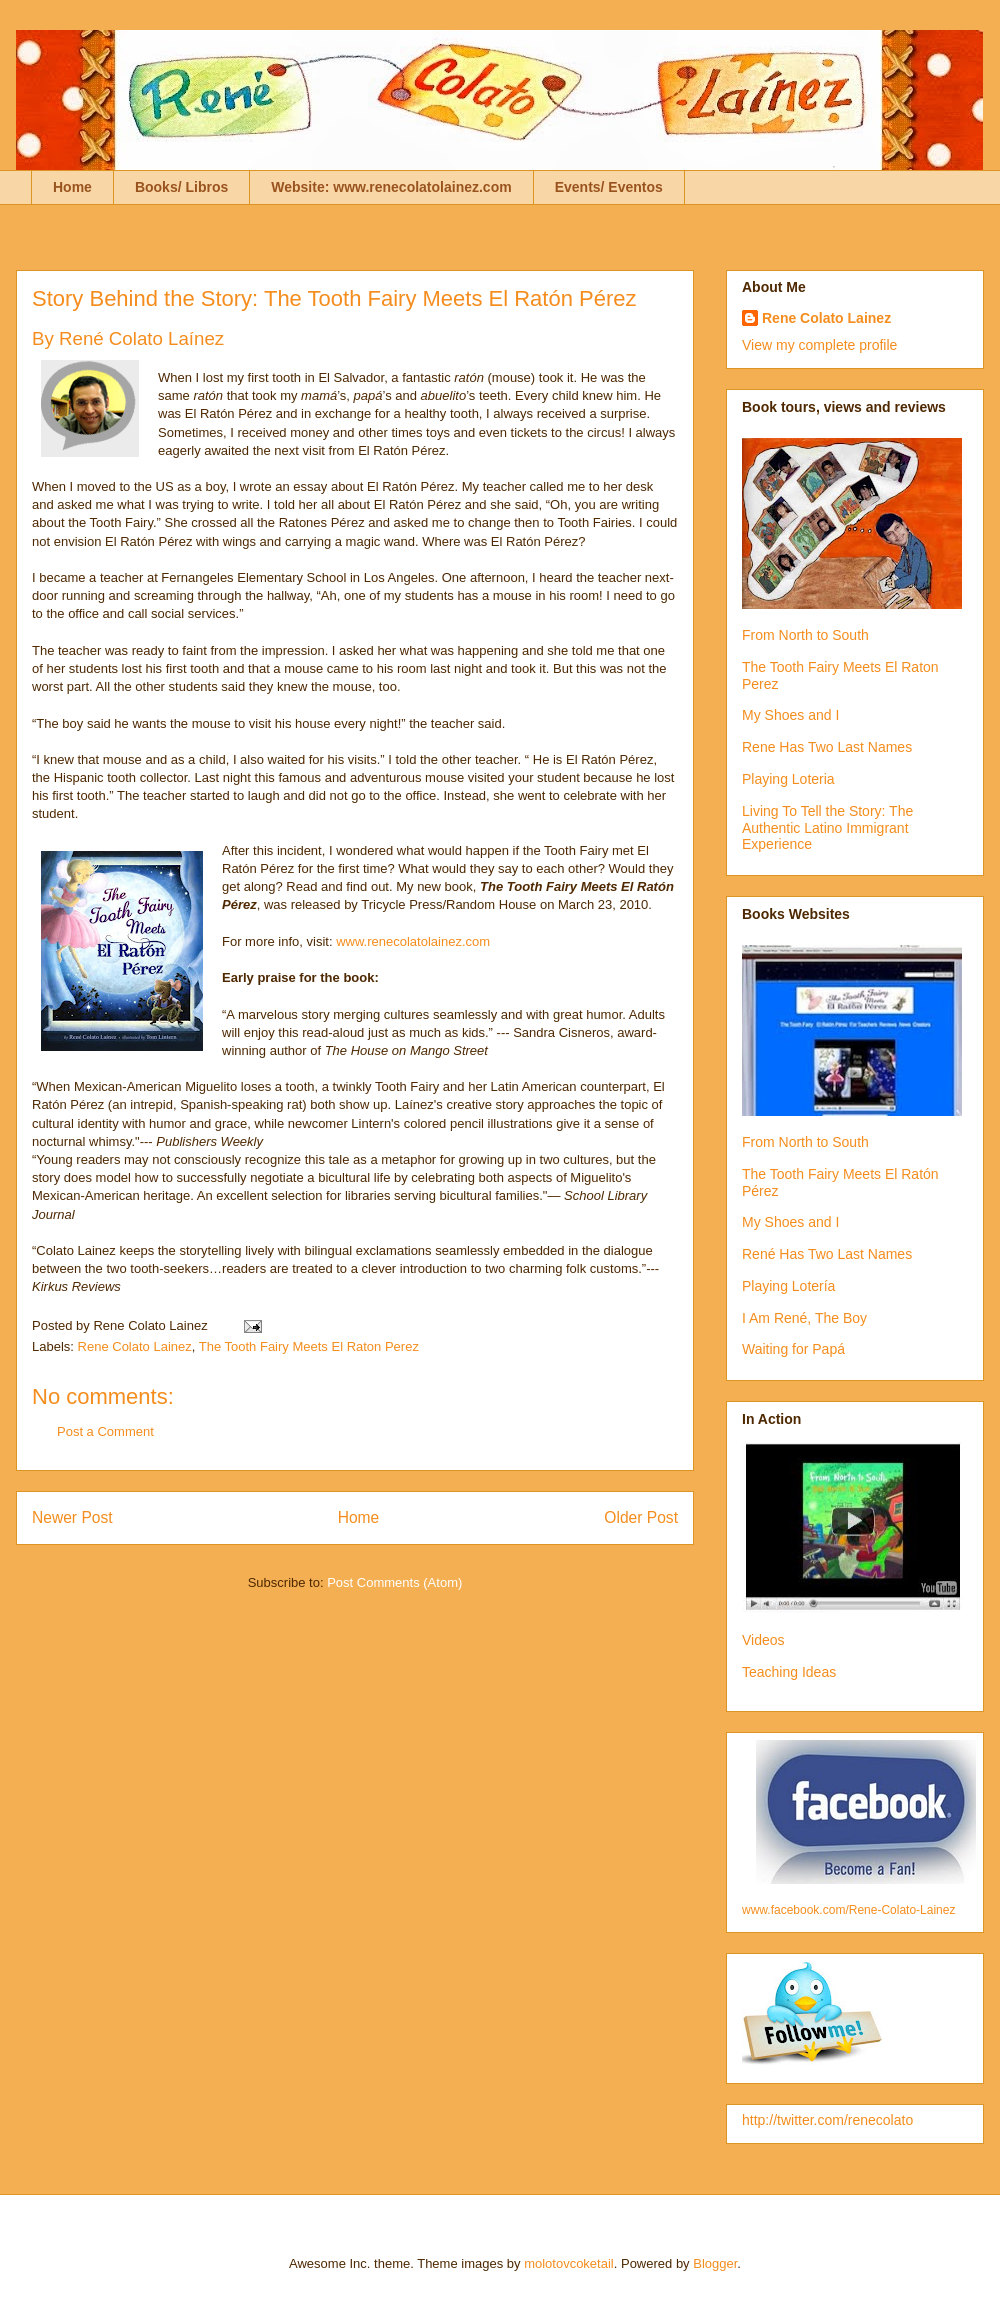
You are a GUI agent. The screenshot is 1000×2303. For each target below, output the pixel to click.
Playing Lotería (788, 1286)
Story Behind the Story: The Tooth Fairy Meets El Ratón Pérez (334, 298)
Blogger (715, 2263)
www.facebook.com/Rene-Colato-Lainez (848, 1910)
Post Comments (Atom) (394, 1582)
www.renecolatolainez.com (412, 941)
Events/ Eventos (609, 187)
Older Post (641, 1517)
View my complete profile (819, 345)
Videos (763, 1640)
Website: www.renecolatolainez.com (391, 187)
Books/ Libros (181, 187)
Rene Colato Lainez (135, 1346)
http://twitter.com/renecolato (827, 2120)
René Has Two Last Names (827, 1254)
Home (72, 187)
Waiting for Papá (793, 1349)
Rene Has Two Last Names (827, 747)
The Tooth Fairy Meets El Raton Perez (309, 1346)
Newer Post (72, 1517)
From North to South (805, 635)
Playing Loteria (788, 779)
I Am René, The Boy (804, 1318)
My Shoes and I (790, 715)
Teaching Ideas (789, 1672)
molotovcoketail (569, 2263)
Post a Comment (105, 1431)
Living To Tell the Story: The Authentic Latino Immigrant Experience (827, 828)
